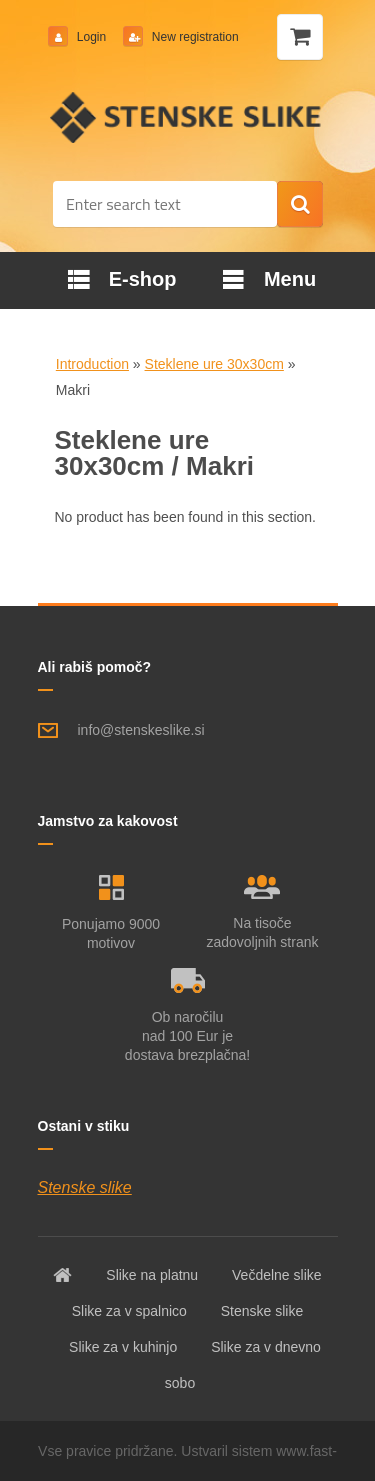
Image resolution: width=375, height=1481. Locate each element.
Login (92, 37)
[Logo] (187, 117)
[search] (300, 205)
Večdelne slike (277, 1275)
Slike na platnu (152, 1275)
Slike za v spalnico (129, 1311)
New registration (194, 37)
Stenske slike (85, 1187)
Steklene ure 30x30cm (214, 364)
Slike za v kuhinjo (123, 1347)
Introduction (92, 364)
